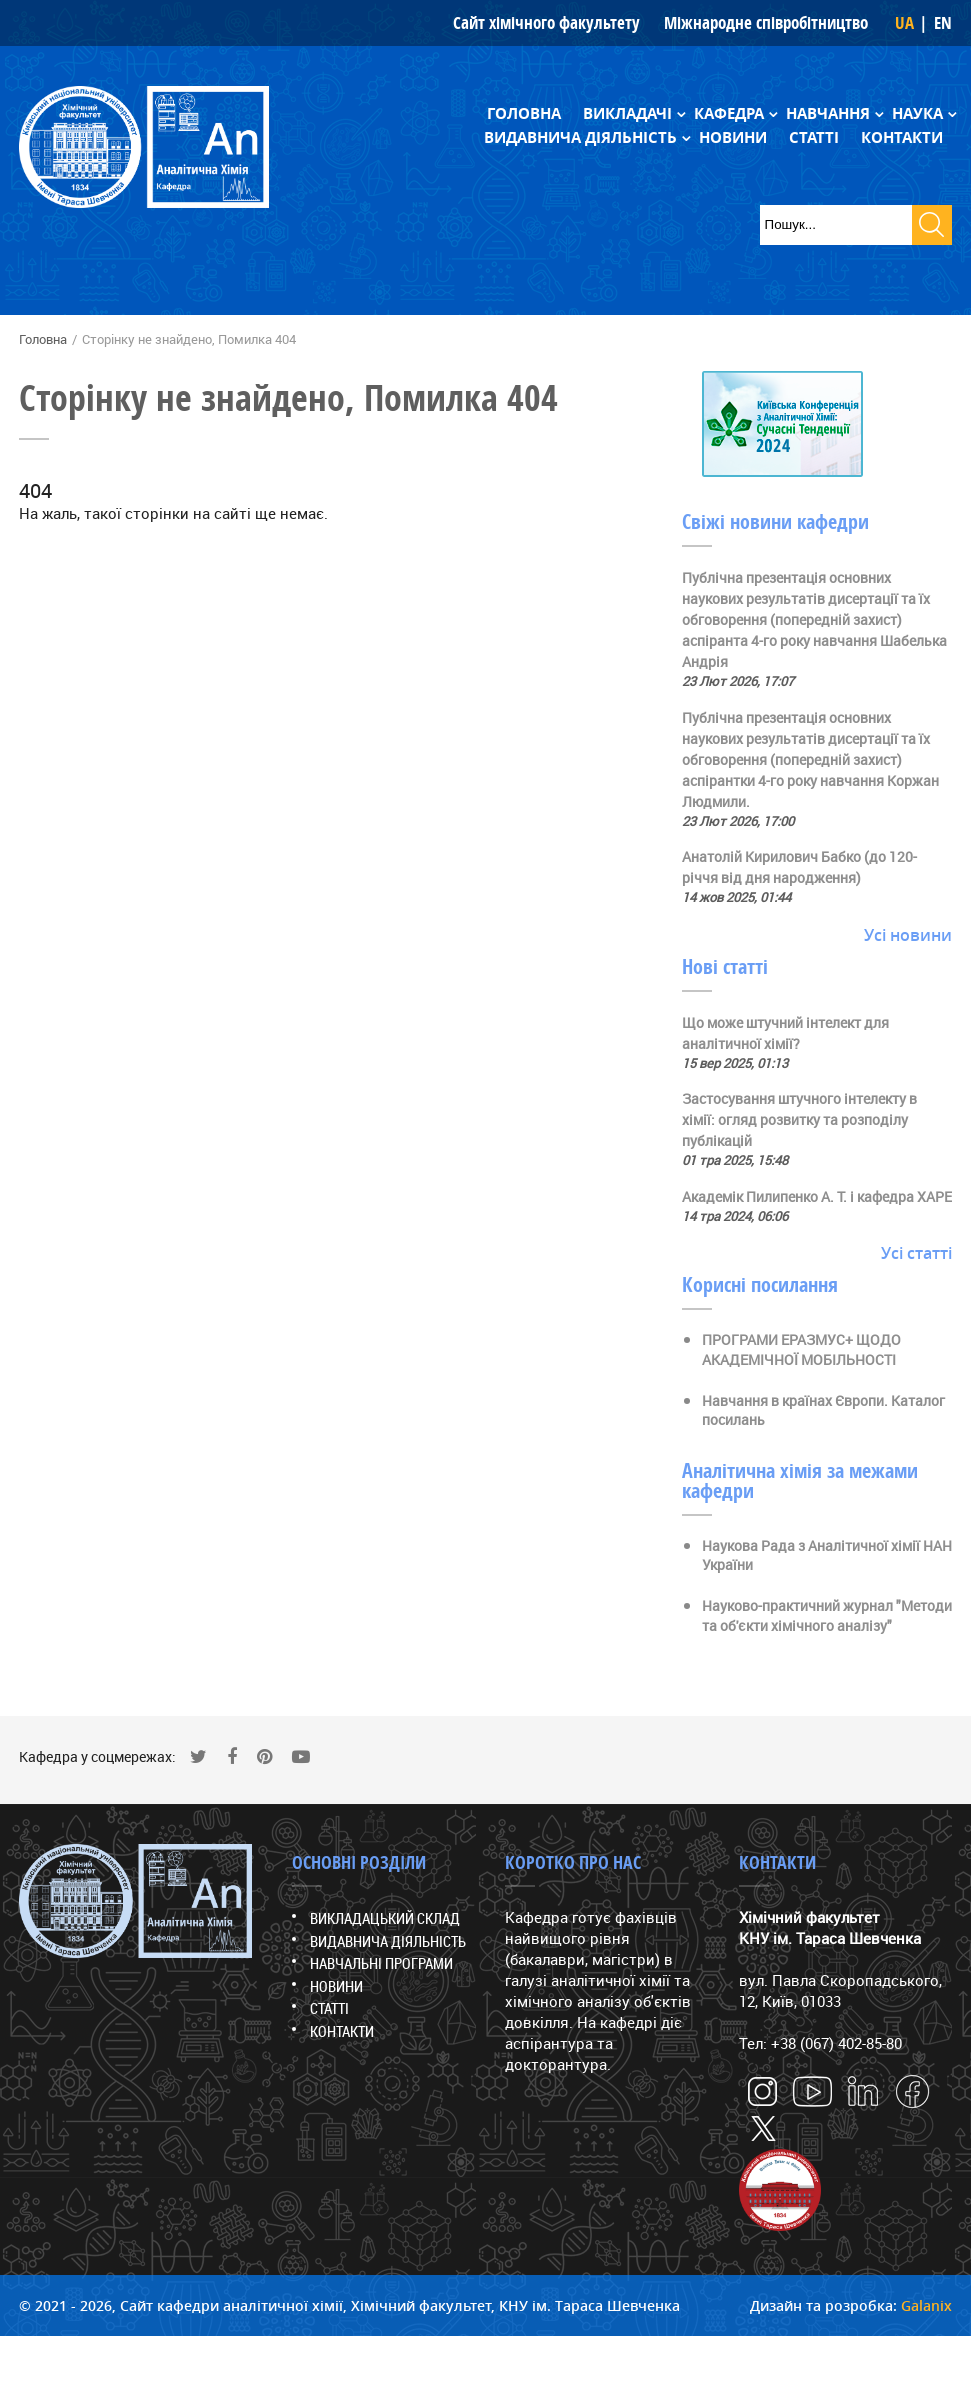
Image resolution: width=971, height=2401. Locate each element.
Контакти (902, 137)
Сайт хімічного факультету (546, 22)
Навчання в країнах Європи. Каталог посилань (823, 1410)
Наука (917, 113)
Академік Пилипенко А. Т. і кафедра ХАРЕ (817, 1196)
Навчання (828, 113)
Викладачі (627, 113)
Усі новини (908, 935)
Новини (733, 137)
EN (943, 22)
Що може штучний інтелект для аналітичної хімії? (785, 1033)
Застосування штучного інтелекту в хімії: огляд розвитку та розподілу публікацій (799, 1119)
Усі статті (916, 1253)
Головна (524, 113)
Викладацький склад (385, 1918)
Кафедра (729, 113)
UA (904, 22)
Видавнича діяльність (580, 137)
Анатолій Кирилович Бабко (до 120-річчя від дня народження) (799, 867)
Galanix (926, 2305)
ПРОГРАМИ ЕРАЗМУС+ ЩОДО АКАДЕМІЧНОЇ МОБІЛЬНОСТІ (801, 1349)
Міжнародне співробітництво (766, 22)
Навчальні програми (381, 1963)
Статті (814, 137)
